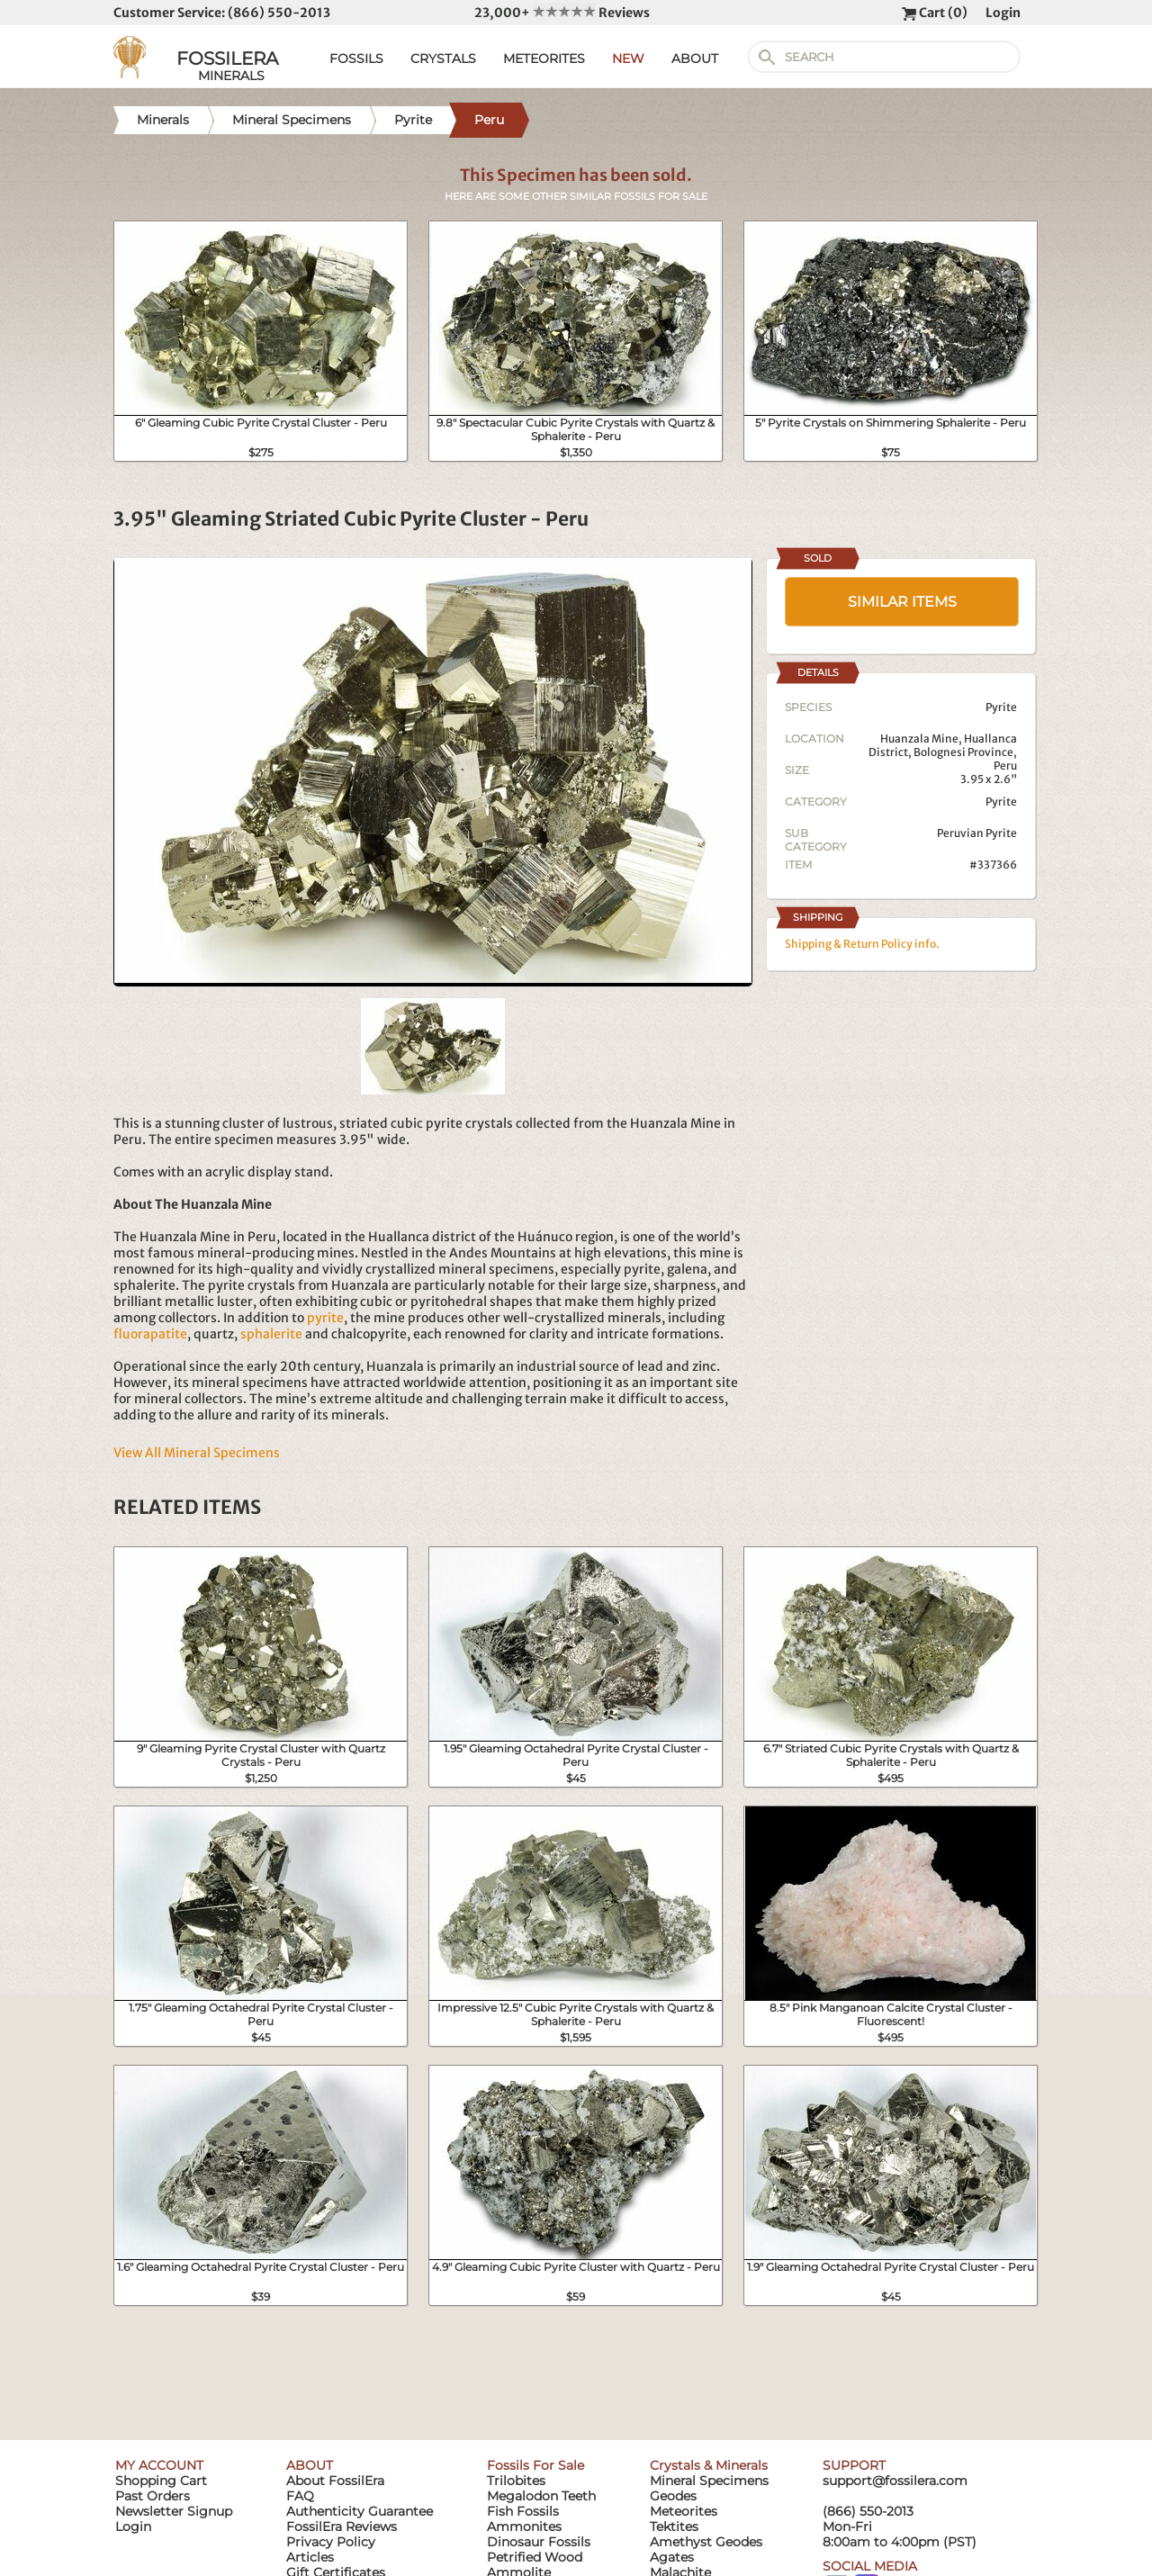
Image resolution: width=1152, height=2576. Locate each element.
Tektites (674, 2526)
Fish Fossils (523, 2511)
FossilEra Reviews (341, 2526)
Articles (310, 2557)
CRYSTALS (443, 58)
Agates (672, 2557)
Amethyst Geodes (706, 2542)
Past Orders (152, 2496)
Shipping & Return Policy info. (862, 943)
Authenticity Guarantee (359, 2511)
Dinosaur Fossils (538, 2542)
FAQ (300, 2496)
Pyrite (1001, 801)
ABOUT (694, 58)
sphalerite (271, 1334)
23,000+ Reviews (562, 13)
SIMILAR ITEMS (902, 601)
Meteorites (683, 2511)
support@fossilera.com (895, 2480)
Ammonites (524, 2526)
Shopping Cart (161, 2480)
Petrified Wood (534, 2557)
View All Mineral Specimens (196, 1453)
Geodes (673, 2496)
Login (1003, 13)
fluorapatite (150, 1334)
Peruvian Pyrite (977, 833)
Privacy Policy (330, 2542)
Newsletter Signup (173, 2511)
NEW (628, 58)
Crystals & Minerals (709, 2465)
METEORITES (544, 58)
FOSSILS (356, 58)
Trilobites (516, 2480)
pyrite (325, 1318)
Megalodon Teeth (541, 2496)
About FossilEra (335, 2480)
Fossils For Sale (535, 2465)
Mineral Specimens (709, 2480)
